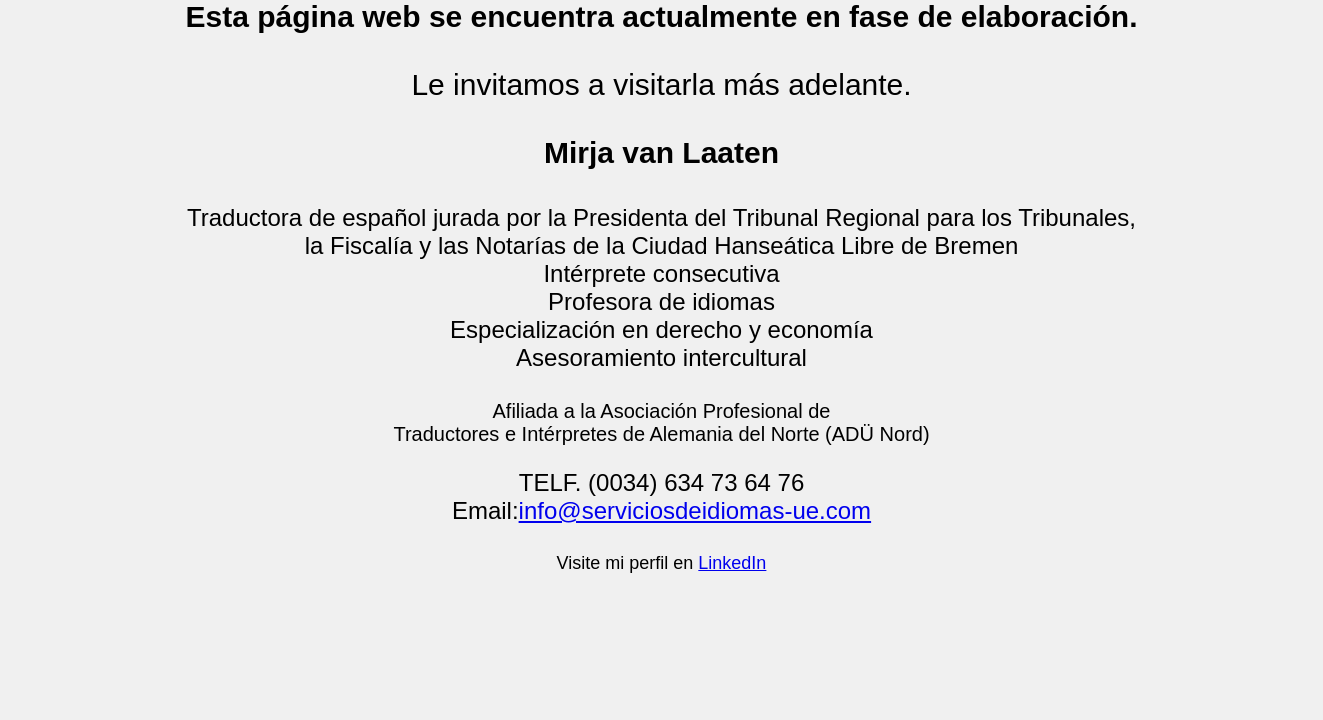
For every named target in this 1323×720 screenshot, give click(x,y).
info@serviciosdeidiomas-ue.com (695, 510)
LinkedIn (732, 563)
